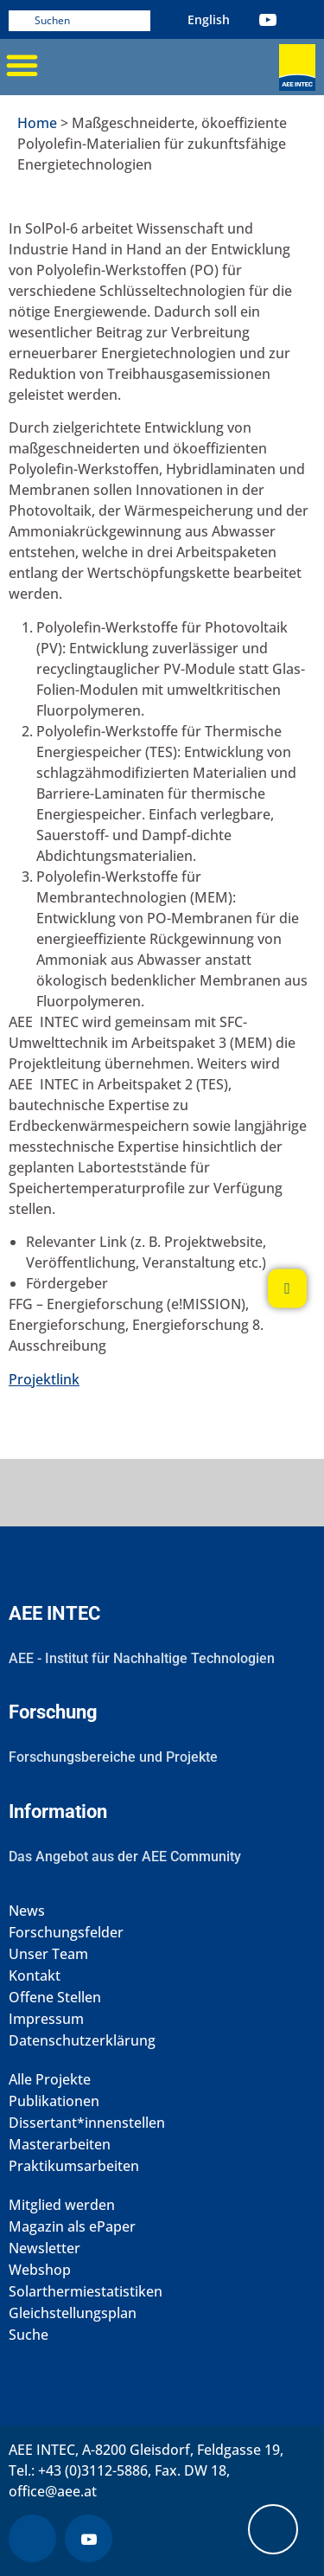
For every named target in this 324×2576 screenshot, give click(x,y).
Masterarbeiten (60, 2145)
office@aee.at (53, 2491)
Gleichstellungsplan (73, 2313)
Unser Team (48, 1954)
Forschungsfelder (66, 1933)
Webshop (40, 2270)
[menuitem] (208, 19)
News (27, 1911)
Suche (28, 2335)
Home (37, 122)
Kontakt (34, 1976)
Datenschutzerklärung (82, 2041)
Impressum (46, 2019)
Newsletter (44, 2248)
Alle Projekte (50, 2080)
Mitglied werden (62, 2205)
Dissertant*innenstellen (87, 2123)
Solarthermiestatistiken (85, 2292)
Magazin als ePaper (72, 2227)
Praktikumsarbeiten (74, 2166)
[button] (21, 65)
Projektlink (44, 1379)
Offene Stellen (55, 1997)
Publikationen (54, 2101)
